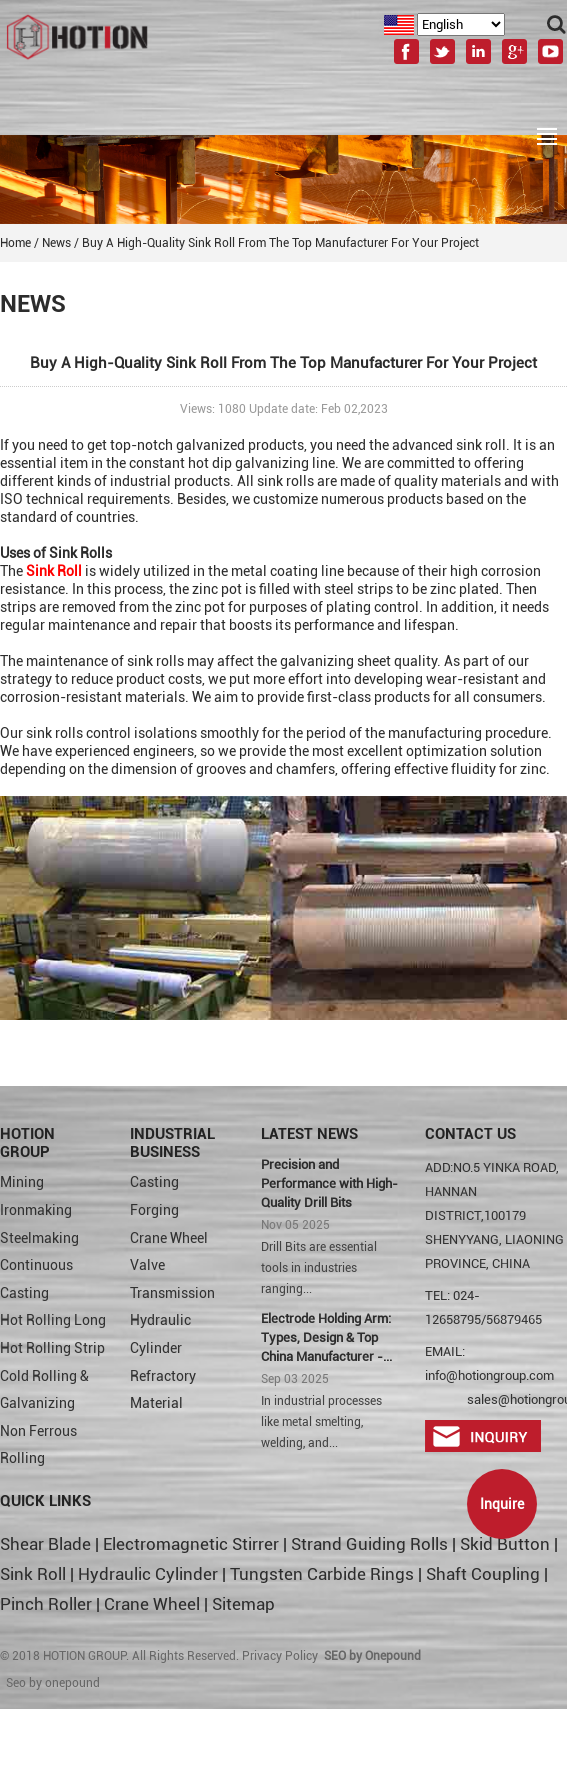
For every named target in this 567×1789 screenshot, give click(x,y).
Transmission (172, 1293)
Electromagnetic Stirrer (191, 1544)
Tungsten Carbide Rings (322, 1574)
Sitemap (243, 1604)
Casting (154, 1182)
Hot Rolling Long (53, 1320)
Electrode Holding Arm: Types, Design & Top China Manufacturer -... (326, 1337)
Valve (147, 1265)
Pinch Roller (46, 1604)
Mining (22, 1182)
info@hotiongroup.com (489, 1375)
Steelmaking (39, 1238)
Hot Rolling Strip (52, 1348)
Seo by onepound (53, 1683)
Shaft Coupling (483, 1574)
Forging (154, 1210)
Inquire (502, 1504)
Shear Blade (45, 1544)
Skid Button (505, 1544)
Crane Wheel (169, 1238)
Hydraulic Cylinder (148, 1574)
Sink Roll (33, 1574)
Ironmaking (36, 1210)
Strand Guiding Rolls (371, 1544)
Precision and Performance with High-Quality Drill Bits (329, 1183)
